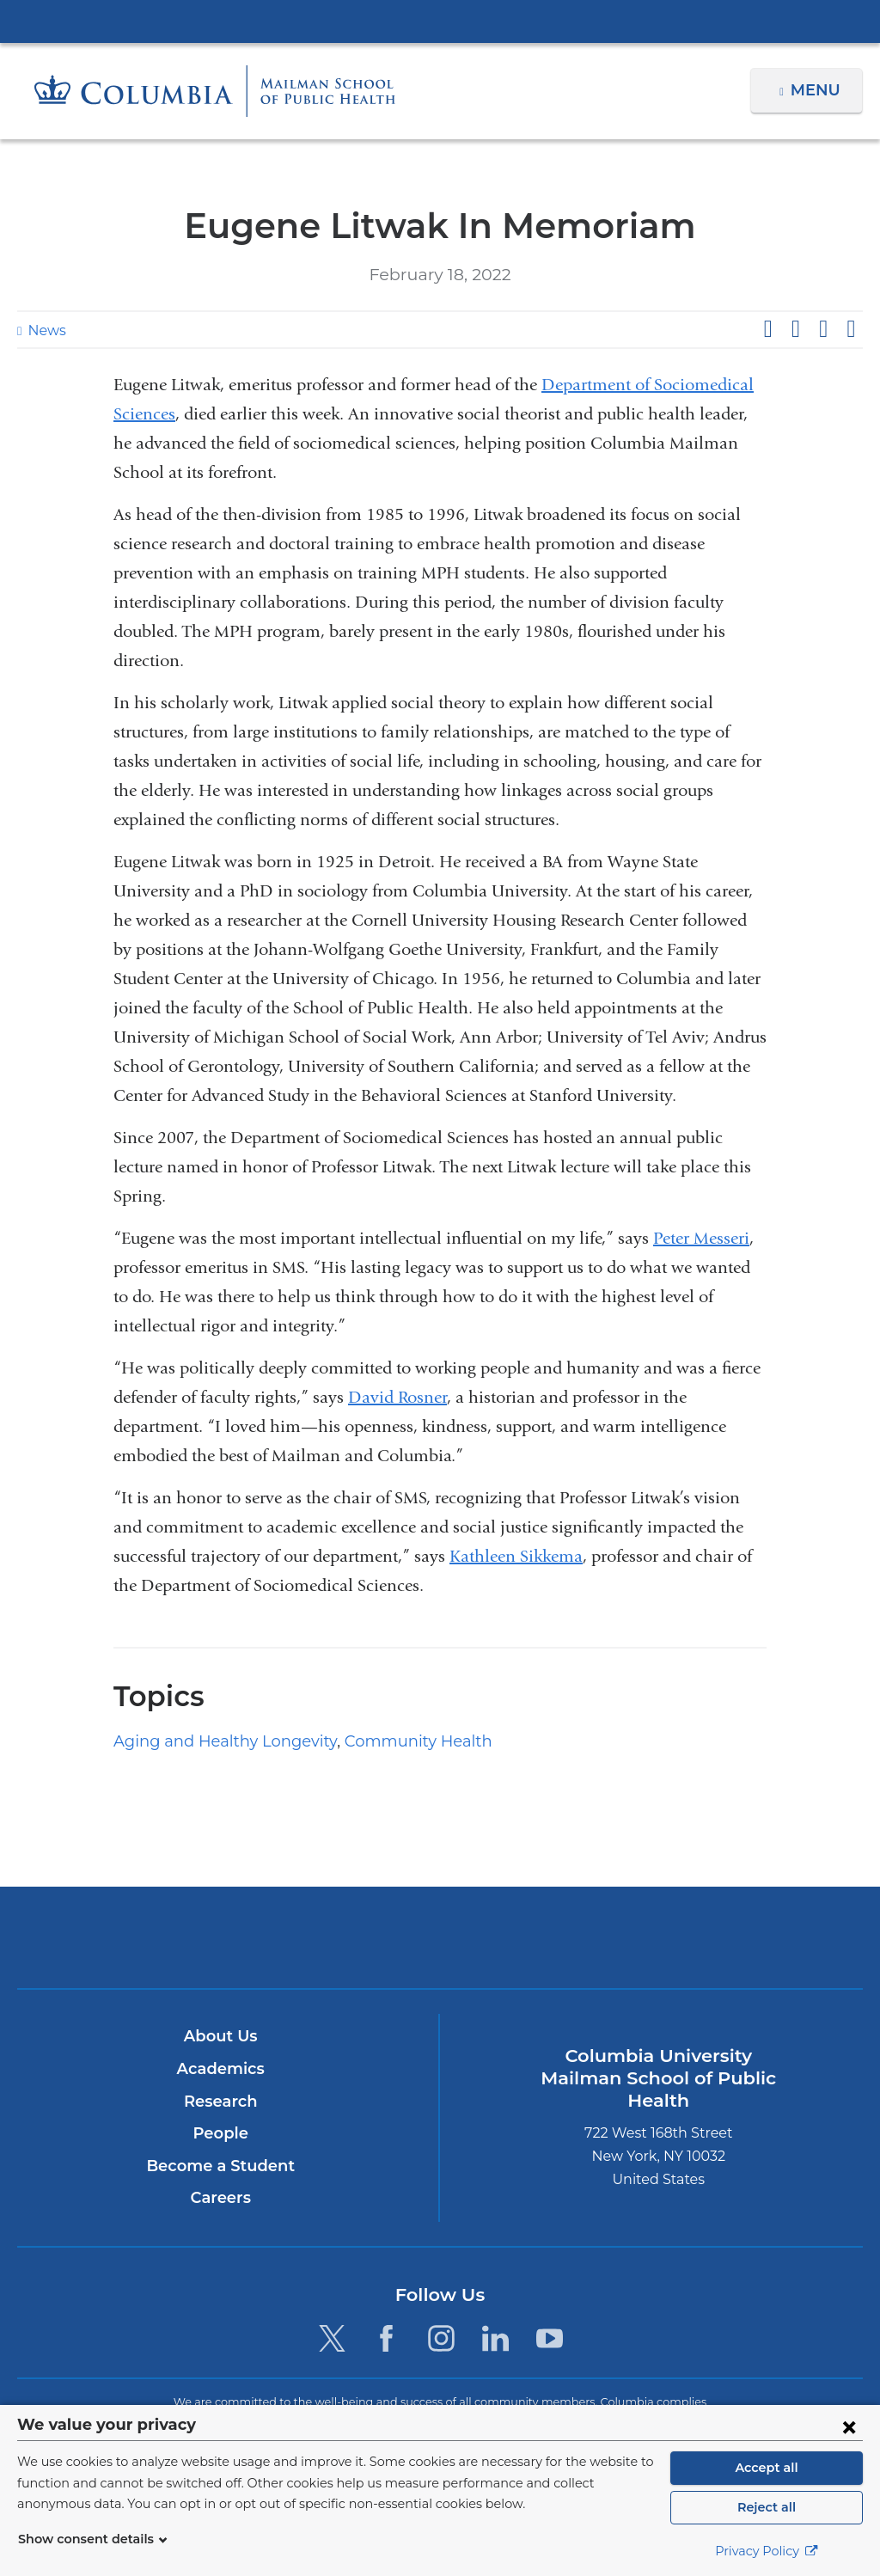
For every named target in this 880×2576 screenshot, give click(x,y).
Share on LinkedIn (823, 329)
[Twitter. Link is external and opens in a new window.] (332, 2338)
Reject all (766, 2507)
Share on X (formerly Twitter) (795, 329)
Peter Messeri (701, 1238)
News (45, 330)
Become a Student (220, 2166)
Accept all (766, 2468)
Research (220, 2101)
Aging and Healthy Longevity (211, 1741)
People (220, 2133)
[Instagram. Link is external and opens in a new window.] (441, 2338)
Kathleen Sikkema (516, 1556)
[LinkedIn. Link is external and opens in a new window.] (495, 2338)
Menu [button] (817, 90)
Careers (220, 2197)
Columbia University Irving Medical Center (440, 20)
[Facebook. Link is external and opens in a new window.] (386, 2338)
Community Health (381, 1741)
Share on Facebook (767, 329)
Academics (220, 2068)
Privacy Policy (766, 2551)
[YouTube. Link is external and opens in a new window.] (549, 2338)
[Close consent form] (849, 2426)
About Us (220, 2036)
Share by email (851, 329)
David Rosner (397, 1397)
